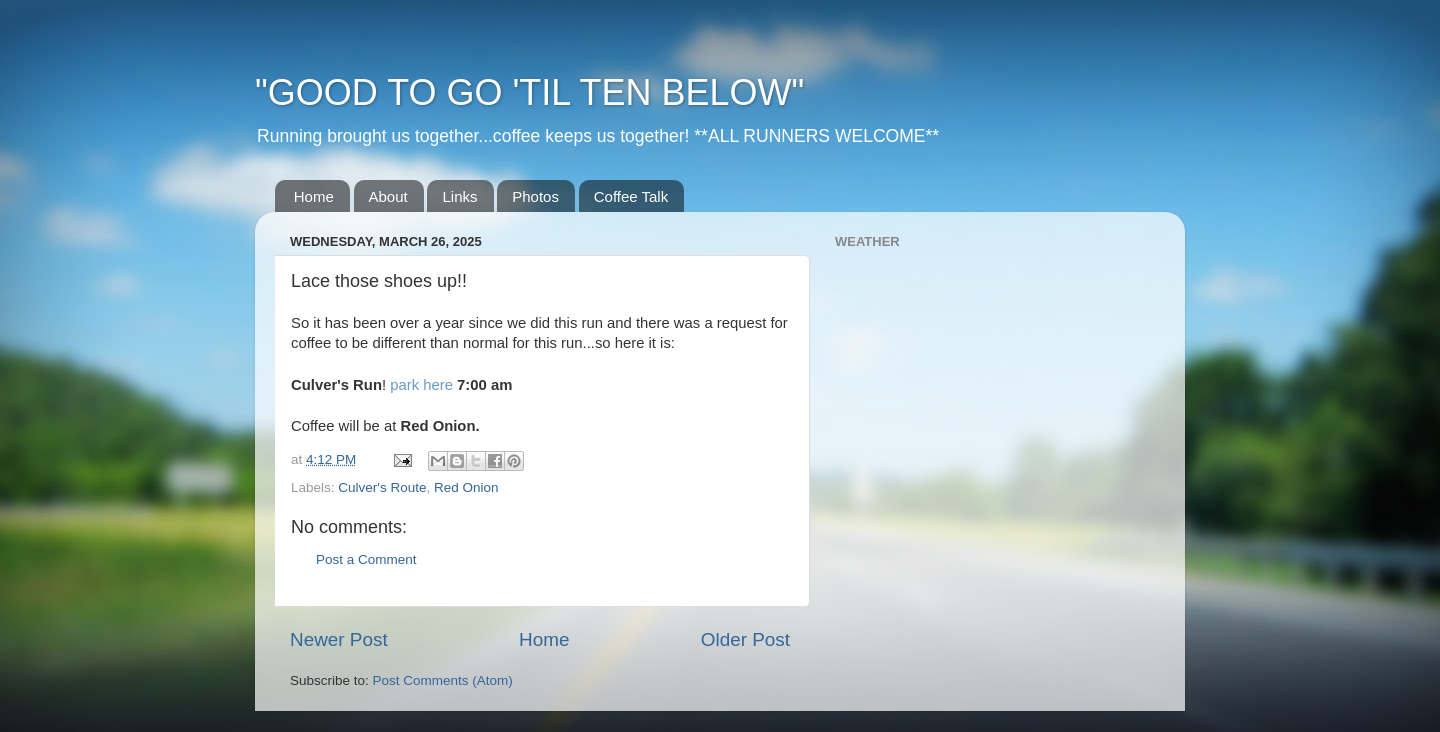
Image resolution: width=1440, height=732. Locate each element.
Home (314, 196)
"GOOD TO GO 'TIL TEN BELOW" (529, 92)
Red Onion (466, 487)
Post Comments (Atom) (443, 680)
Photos (535, 196)
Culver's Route (382, 487)
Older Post (745, 639)
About (388, 196)
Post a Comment (366, 559)
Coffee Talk (631, 196)
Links (459, 196)
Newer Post (339, 639)
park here (421, 385)
